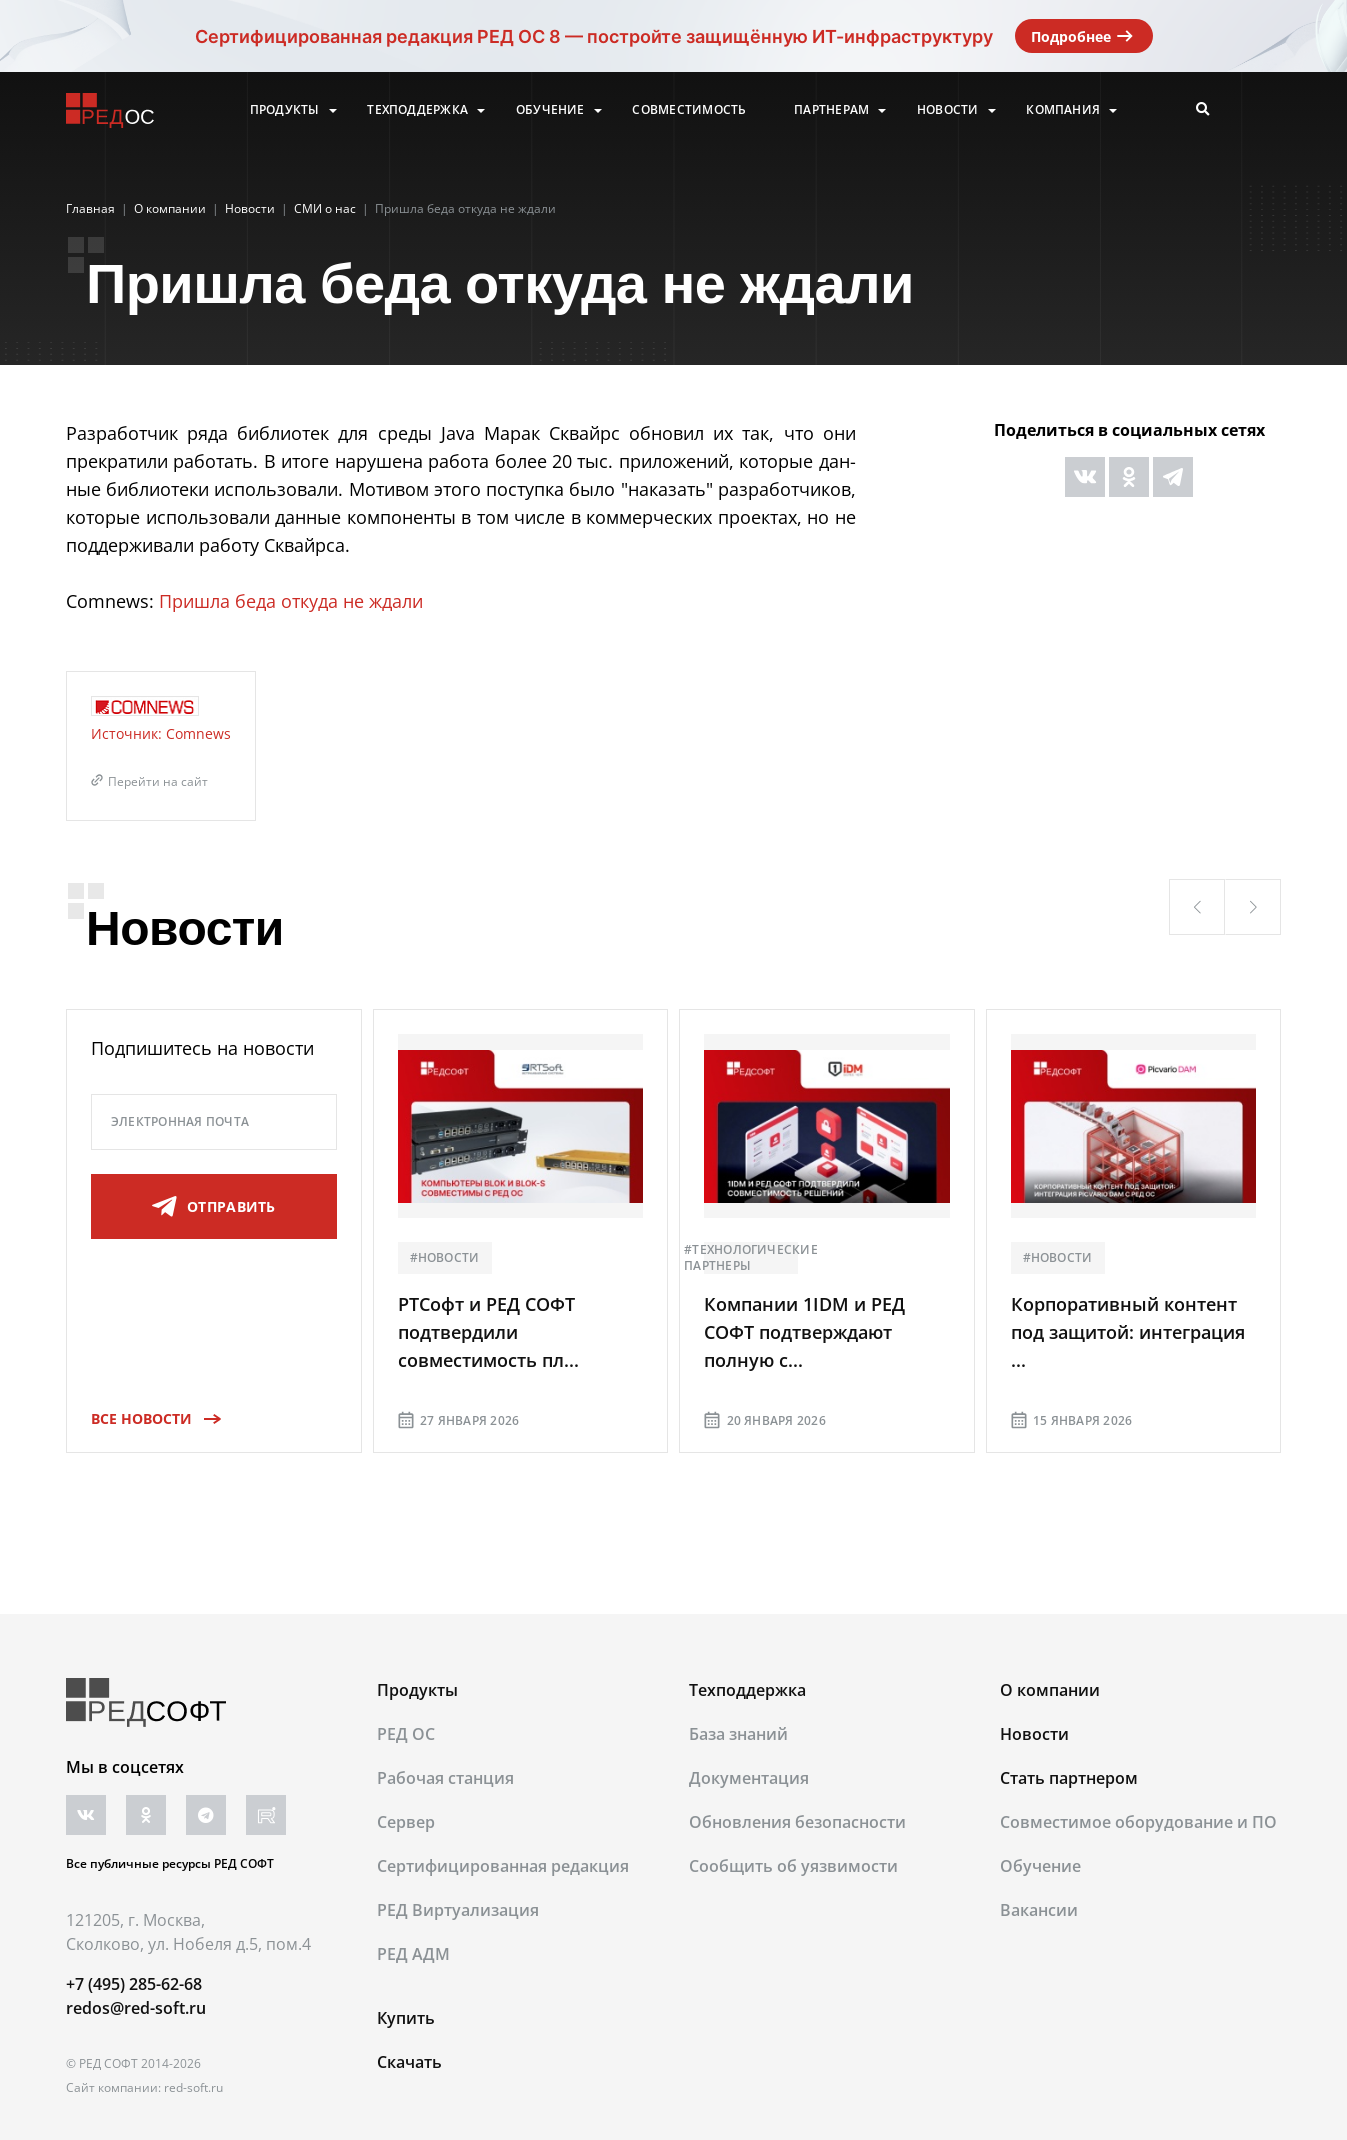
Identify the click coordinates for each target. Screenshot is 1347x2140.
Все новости (149, 1418)
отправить (214, 1207)
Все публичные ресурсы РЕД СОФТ (170, 1863)
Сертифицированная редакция (503, 1866)
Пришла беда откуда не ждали (291, 601)
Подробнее (1084, 36)
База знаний (738, 1734)
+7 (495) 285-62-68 (134, 1984)
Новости (948, 110)
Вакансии (1039, 1910)
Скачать (409, 2062)
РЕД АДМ (413, 1954)
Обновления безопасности (797, 1822)
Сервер (406, 1822)
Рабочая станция (445, 1778)
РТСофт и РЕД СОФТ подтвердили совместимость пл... (488, 1332)
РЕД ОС (406, 1734)
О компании (1050, 1690)
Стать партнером (1069, 1778)
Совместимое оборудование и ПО (1138, 1822)
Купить (406, 2018)
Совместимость (689, 110)
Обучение (550, 110)
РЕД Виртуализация (458, 1910)
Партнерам (831, 110)
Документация (749, 1778)
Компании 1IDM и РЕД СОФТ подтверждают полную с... (804, 1332)
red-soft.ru (193, 2087)
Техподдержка (417, 110)
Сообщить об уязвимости (793, 1866)
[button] (1197, 907)
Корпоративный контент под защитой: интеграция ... (1128, 1332)
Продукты (285, 110)
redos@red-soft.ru (136, 2008)
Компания (1063, 110)
